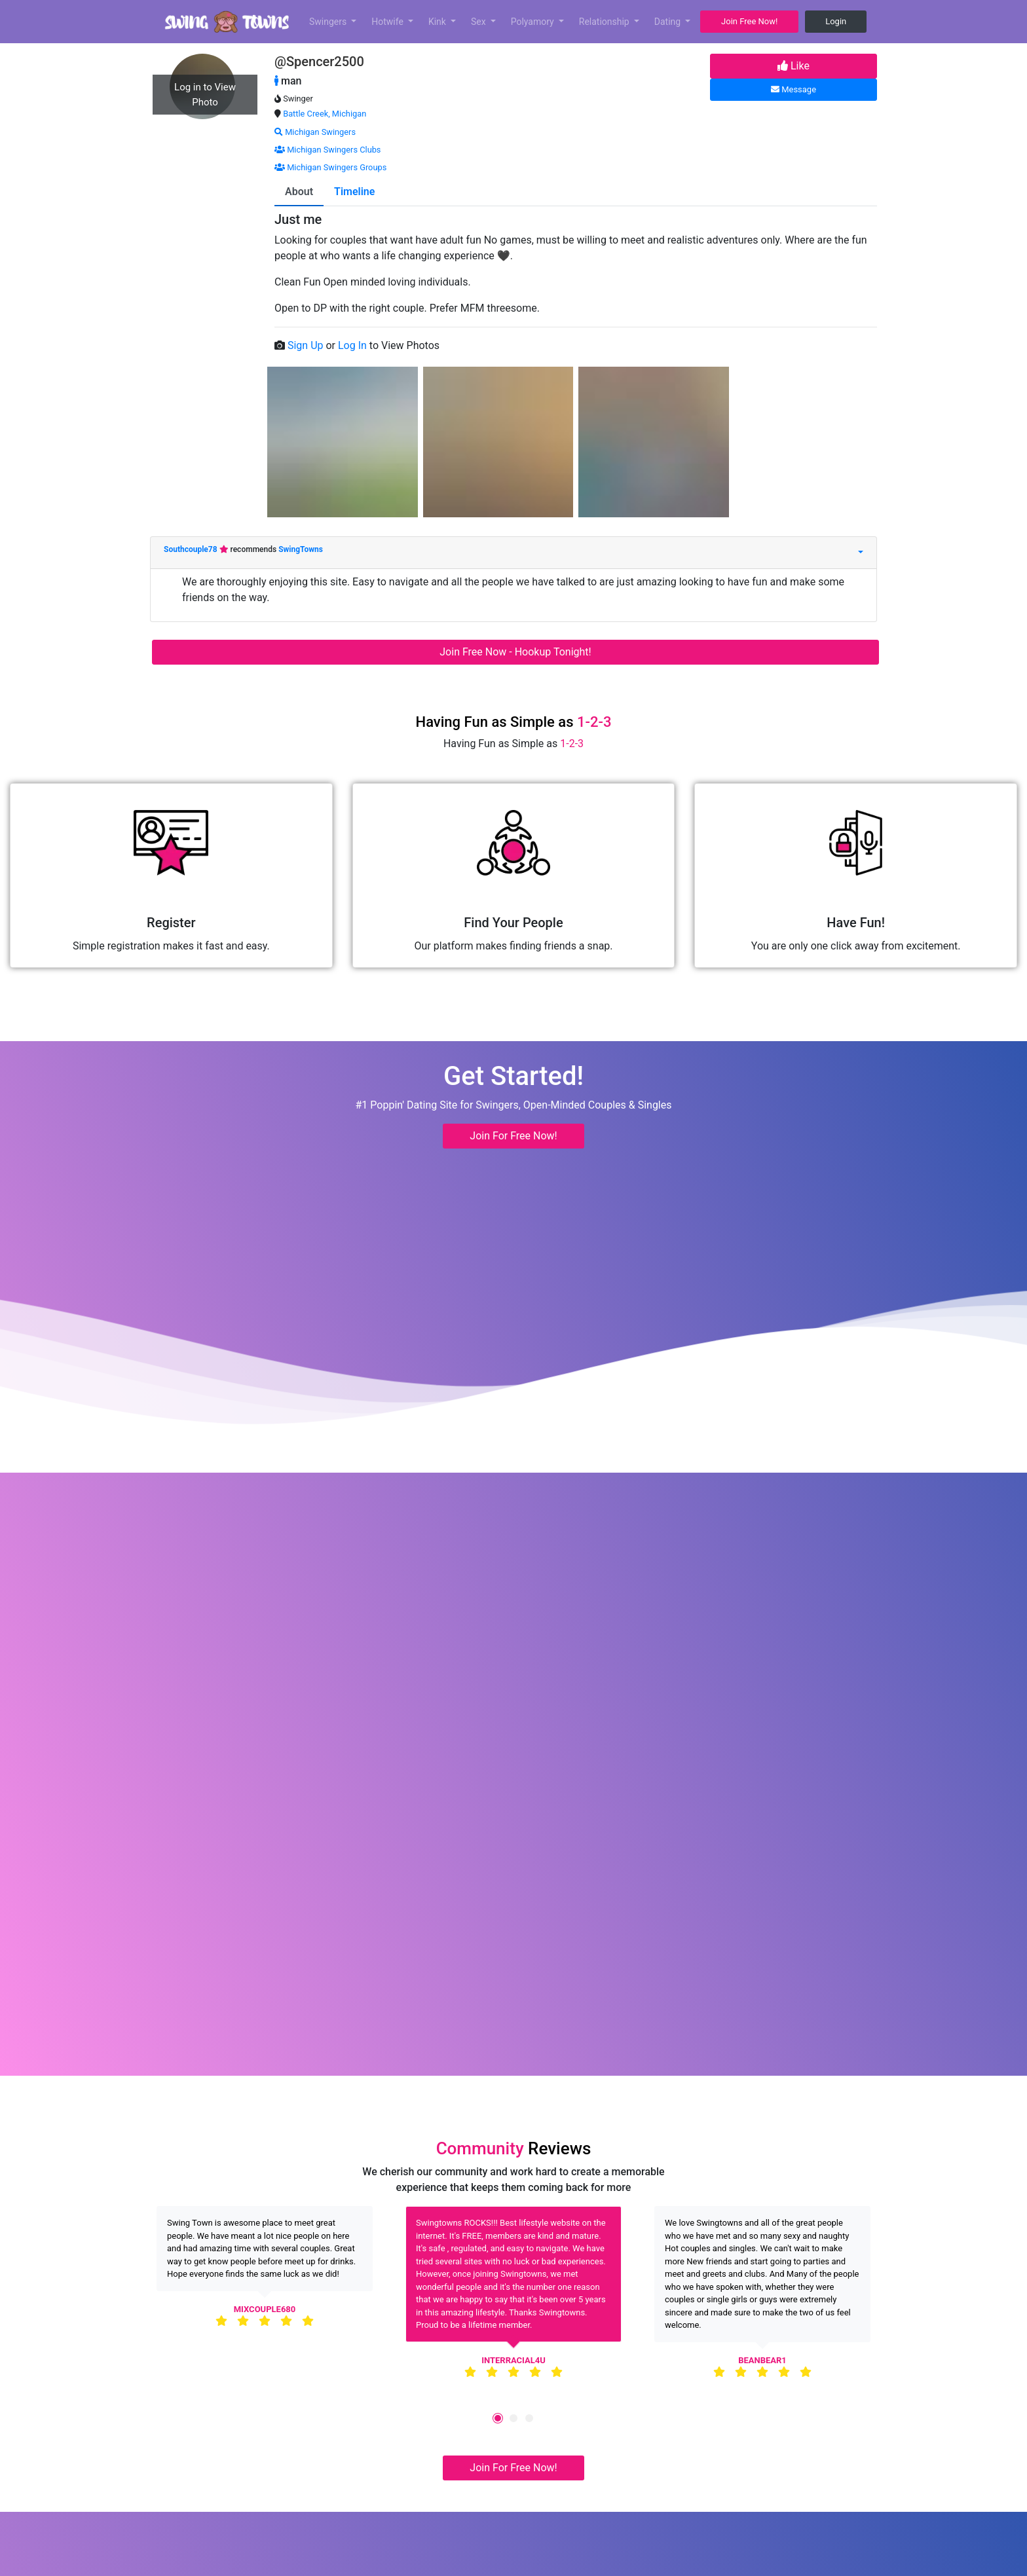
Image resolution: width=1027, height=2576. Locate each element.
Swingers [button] (329, 21)
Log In (353, 345)
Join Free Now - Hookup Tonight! (515, 652)
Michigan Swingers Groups (330, 167)
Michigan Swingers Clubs (327, 150)
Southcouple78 (191, 549)
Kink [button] (438, 21)
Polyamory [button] (534, 21)
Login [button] (835, 21)
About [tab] (299, 191)
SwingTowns (300, 549)
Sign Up (307, 345)
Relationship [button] (605, 21)
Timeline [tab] (354, 191)
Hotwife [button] (388, 21)
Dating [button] (668, 21)
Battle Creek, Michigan (324, 114)
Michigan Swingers (315, 132)
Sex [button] (479, 21)
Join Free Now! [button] (749, 21)
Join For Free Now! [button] (513, 1136)
